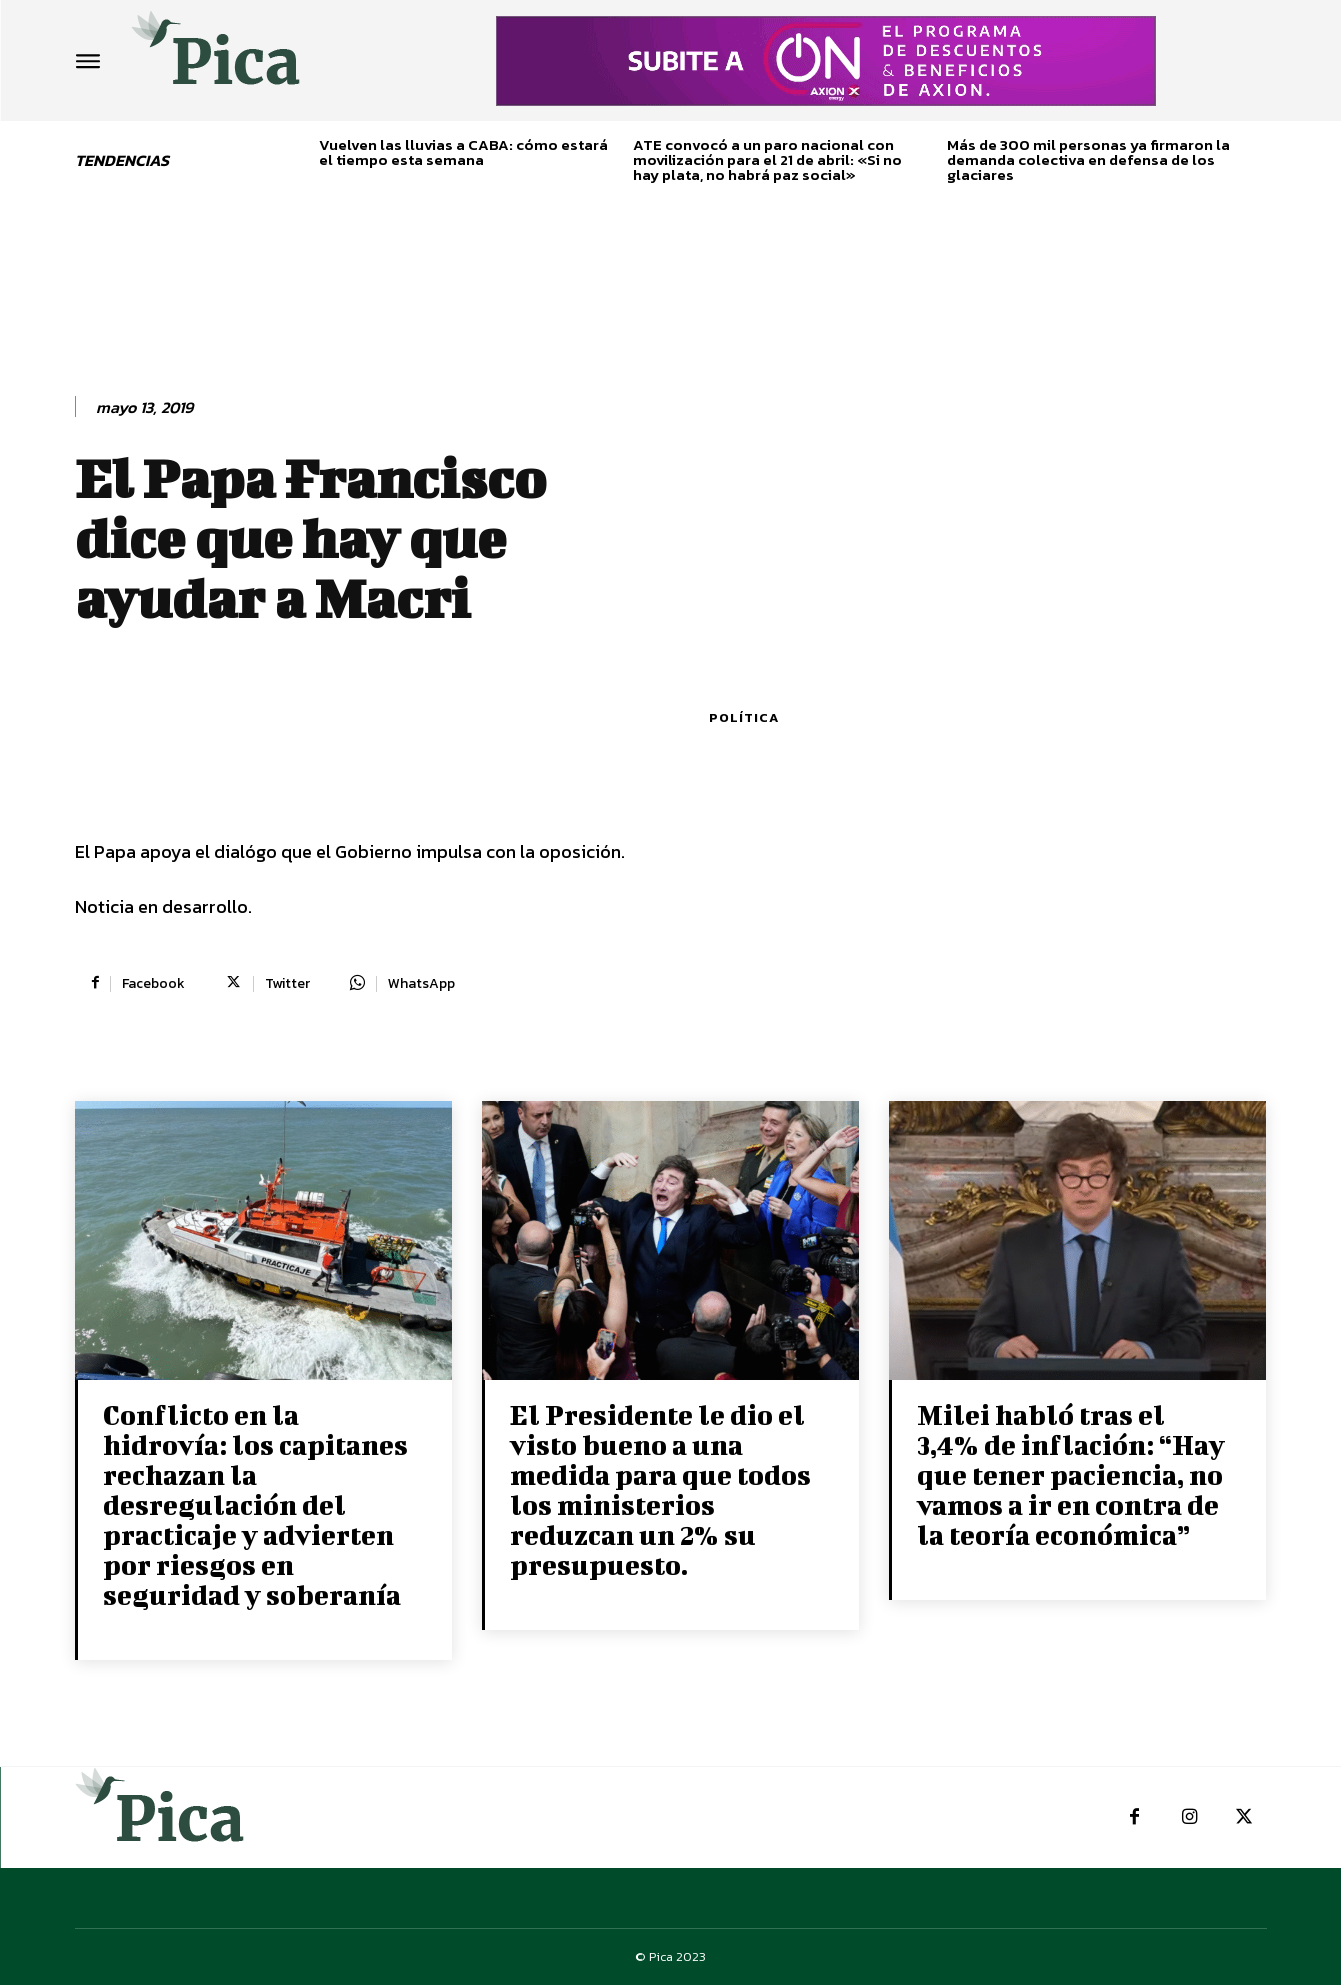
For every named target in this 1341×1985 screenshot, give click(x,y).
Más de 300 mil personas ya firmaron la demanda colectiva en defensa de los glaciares (1088, 159)
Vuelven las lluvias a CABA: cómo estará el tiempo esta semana (463, 152)
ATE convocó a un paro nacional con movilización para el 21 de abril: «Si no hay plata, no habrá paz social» (767, 159)
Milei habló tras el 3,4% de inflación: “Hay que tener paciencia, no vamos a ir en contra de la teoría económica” (1071, 1474)
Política (744, 717)
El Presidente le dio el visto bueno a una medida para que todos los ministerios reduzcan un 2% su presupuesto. (660, 1489)
